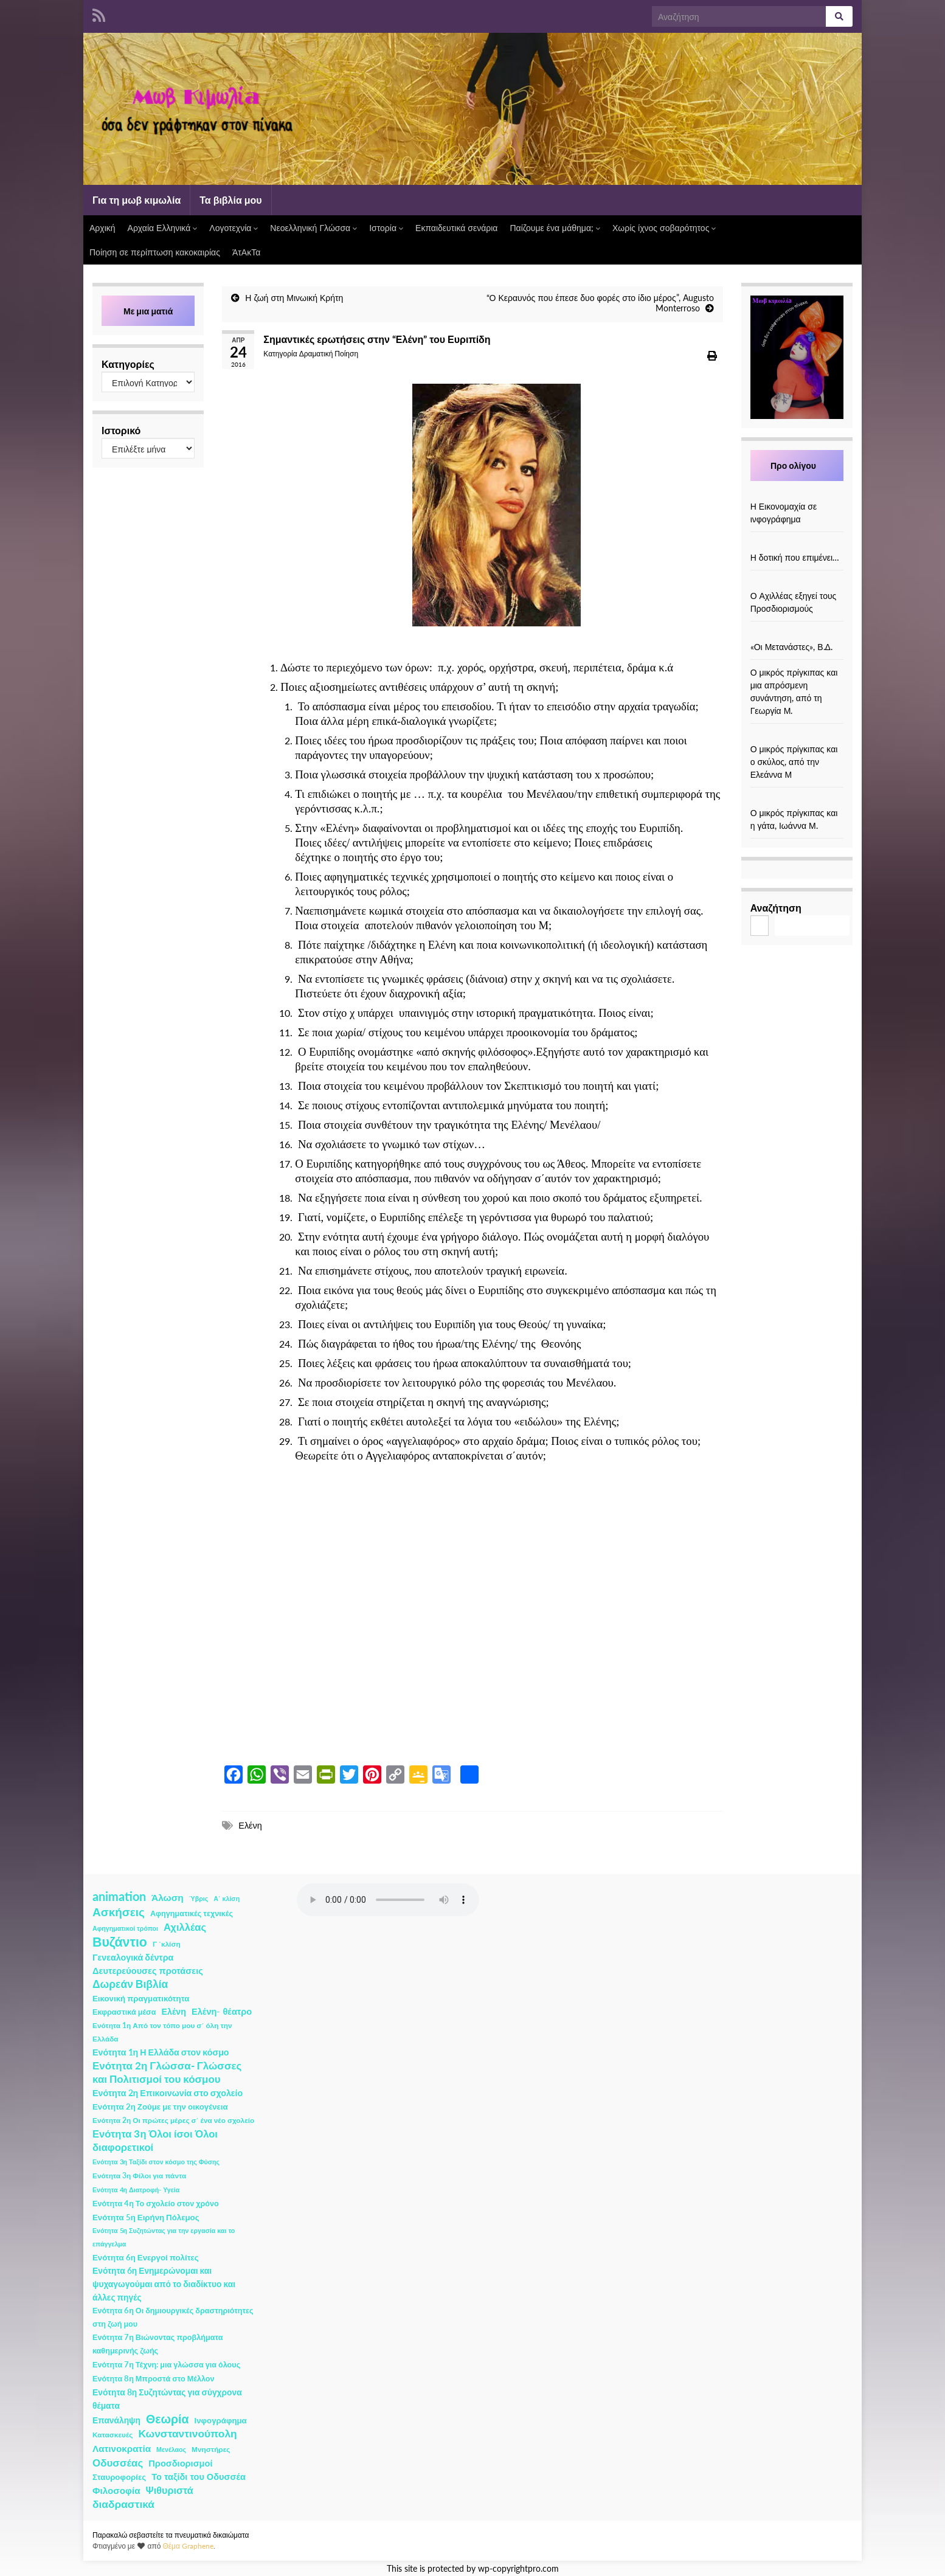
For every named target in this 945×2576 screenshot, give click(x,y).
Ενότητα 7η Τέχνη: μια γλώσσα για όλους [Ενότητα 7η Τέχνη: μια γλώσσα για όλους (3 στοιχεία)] (166, 2364)
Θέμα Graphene (187, 2545)
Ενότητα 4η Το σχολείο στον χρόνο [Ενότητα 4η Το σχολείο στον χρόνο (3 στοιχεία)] (155, 2203)
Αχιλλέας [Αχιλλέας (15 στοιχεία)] (185, 1927)
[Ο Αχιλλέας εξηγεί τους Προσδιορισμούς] (796, 582)
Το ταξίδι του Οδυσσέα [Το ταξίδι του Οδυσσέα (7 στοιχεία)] (198, 2476)
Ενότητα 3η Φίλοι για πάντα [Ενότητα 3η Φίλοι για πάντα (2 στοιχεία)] (139, 2175)
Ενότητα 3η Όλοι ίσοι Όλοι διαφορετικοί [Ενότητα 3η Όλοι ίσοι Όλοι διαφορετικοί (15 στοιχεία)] (155, 2140)
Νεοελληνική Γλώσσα (313, 228)
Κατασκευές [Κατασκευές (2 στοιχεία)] (112, 2434)
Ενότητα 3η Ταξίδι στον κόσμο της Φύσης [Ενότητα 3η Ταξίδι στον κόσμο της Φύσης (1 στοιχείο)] (156, 2162)
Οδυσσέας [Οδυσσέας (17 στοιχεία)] (117, 2462)
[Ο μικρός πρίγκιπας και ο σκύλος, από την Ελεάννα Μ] (796, 736)
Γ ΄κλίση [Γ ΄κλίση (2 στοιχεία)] (167, 1943)
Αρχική (102, 228)
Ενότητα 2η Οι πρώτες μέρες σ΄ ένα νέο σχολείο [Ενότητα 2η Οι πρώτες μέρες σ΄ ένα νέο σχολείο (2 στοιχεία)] (173, 2120)
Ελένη (249, 1825)
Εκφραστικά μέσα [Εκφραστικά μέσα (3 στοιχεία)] (124, 2012)
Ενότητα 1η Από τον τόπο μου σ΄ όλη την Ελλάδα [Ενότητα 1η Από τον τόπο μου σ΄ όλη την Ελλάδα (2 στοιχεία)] (162, 2032)
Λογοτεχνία (233, 228)
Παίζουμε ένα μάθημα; (555, 228)
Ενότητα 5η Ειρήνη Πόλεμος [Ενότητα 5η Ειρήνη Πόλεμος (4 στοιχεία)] (145, 2217)
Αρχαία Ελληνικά (163, 228)
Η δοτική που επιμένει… (795, 557)
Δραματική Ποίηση (328, 353)
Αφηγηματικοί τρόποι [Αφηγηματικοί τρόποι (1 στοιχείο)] (125, 1928)
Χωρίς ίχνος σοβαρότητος (664, 228)
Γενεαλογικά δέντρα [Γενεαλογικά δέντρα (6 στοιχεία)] (132, 1957)
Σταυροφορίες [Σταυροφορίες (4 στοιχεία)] (119, 2477)
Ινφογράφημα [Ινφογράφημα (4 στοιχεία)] (221, 2420)
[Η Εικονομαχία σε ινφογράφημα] (796, 493)
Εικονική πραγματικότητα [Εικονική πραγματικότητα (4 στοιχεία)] (140, 1998)
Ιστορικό (121, 430)
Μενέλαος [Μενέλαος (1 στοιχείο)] (171, 2449)
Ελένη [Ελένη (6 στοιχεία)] (174, 2011)
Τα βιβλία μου (230, 200)
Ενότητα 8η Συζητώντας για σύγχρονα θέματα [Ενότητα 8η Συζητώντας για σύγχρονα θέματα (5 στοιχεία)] (167, 2399)
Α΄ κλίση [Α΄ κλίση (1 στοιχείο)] (226, 1898)
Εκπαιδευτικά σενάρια (456, 228)
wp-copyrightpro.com (518, 2569)
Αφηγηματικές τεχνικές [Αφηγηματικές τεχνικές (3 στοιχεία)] (191, 1913)
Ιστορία (386, 228)
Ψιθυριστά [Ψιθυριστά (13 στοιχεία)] (169, 2490)
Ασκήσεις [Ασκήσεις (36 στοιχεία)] (118, 1912)
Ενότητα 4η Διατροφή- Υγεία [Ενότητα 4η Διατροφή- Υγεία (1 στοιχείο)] (135, 2189)
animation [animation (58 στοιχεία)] (119, 1896)
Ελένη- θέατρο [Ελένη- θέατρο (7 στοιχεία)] (222, 2011)
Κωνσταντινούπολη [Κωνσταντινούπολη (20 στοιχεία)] (187, 2433)
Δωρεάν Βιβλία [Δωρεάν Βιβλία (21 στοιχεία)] (130, 1984)
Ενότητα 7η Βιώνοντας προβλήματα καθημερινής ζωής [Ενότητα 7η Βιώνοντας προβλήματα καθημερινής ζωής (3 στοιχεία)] (157, 2344)
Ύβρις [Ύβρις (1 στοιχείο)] (198, 1898)
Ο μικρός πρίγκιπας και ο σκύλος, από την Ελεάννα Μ (794, 762)
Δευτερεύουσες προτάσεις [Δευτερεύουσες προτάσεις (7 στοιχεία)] (147, 1970)
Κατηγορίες (128, 364)
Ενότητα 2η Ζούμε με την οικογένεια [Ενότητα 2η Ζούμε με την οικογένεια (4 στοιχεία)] (160, 2106)
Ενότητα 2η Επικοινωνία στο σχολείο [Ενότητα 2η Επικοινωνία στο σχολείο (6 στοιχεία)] (167, 2093)
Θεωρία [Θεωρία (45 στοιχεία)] (167, 2419)
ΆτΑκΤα (246, 252)
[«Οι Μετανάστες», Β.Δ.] (796, 634)
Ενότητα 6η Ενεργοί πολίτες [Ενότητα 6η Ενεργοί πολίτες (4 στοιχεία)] (145, 2257)
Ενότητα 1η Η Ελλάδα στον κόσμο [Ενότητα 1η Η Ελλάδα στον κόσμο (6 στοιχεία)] (160, 2052)
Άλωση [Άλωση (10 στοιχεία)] (167, 1897)
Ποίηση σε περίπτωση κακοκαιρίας (154, 252)
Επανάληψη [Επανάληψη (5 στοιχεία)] (116, 2420)
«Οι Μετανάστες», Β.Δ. (791, 647)
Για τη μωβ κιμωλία (136, 200)
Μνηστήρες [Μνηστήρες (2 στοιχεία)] (211, 2449)
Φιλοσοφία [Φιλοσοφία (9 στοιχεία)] (116, 2490)
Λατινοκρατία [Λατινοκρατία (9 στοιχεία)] (121, 2448)
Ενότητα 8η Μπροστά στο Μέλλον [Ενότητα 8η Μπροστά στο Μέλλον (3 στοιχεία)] (153, 2378)
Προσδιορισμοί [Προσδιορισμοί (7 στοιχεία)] (180, 2463)
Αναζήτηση (775, 907)
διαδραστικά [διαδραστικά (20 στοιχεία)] (123, 2504)
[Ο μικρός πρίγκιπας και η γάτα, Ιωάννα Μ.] (796, 800)
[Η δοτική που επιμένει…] (796, 544)
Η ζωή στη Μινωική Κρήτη (294, 298)
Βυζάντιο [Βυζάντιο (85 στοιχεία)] (119, 1941)
